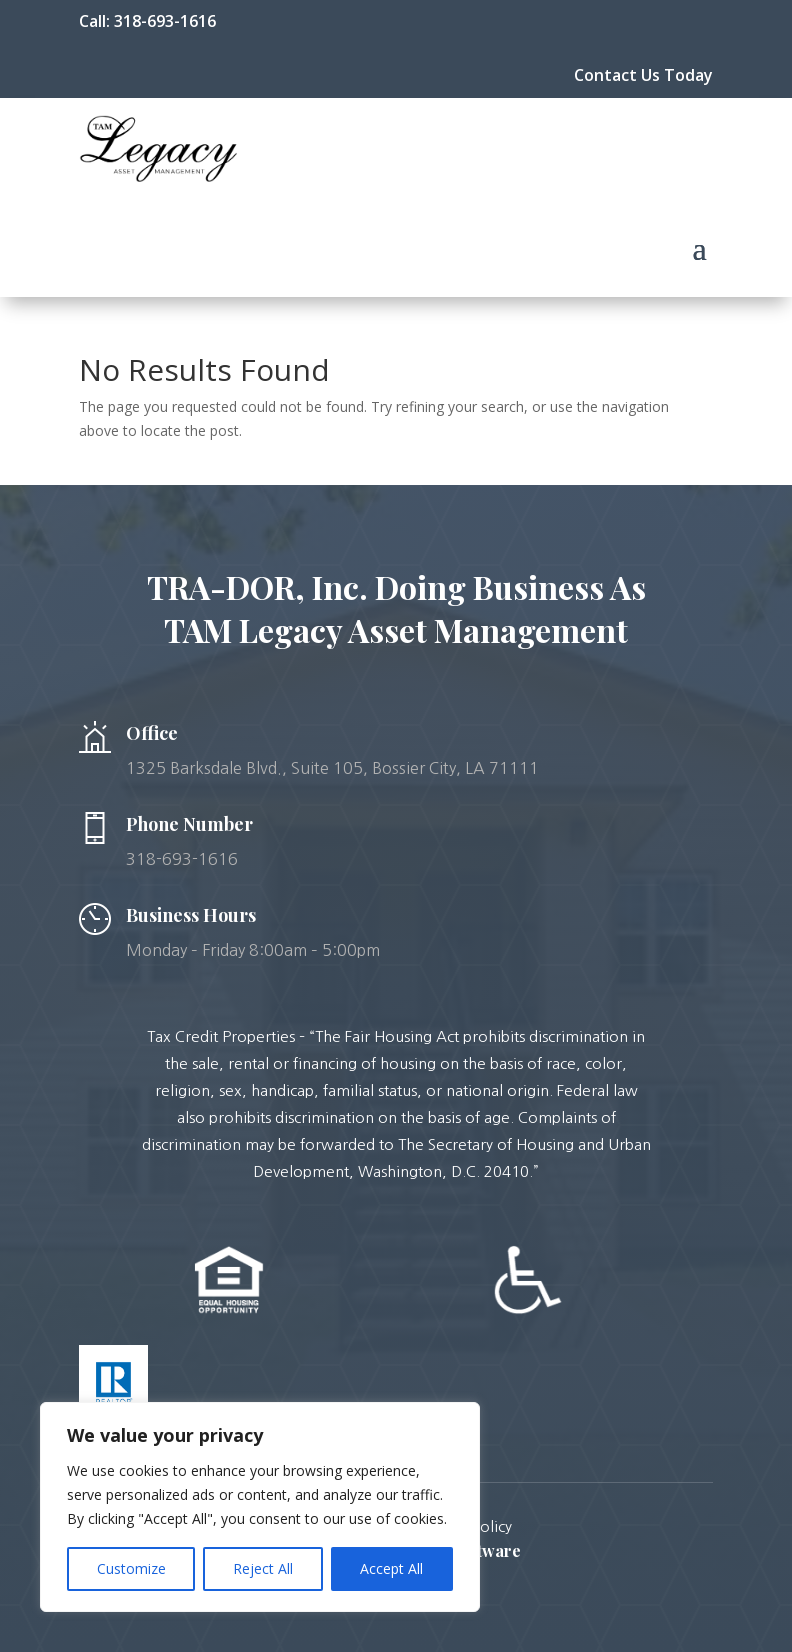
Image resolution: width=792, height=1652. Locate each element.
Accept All (391, 1568)
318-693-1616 (165, 21)
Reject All (263, 1568)
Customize (131, 1568)
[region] (260, 1507)
